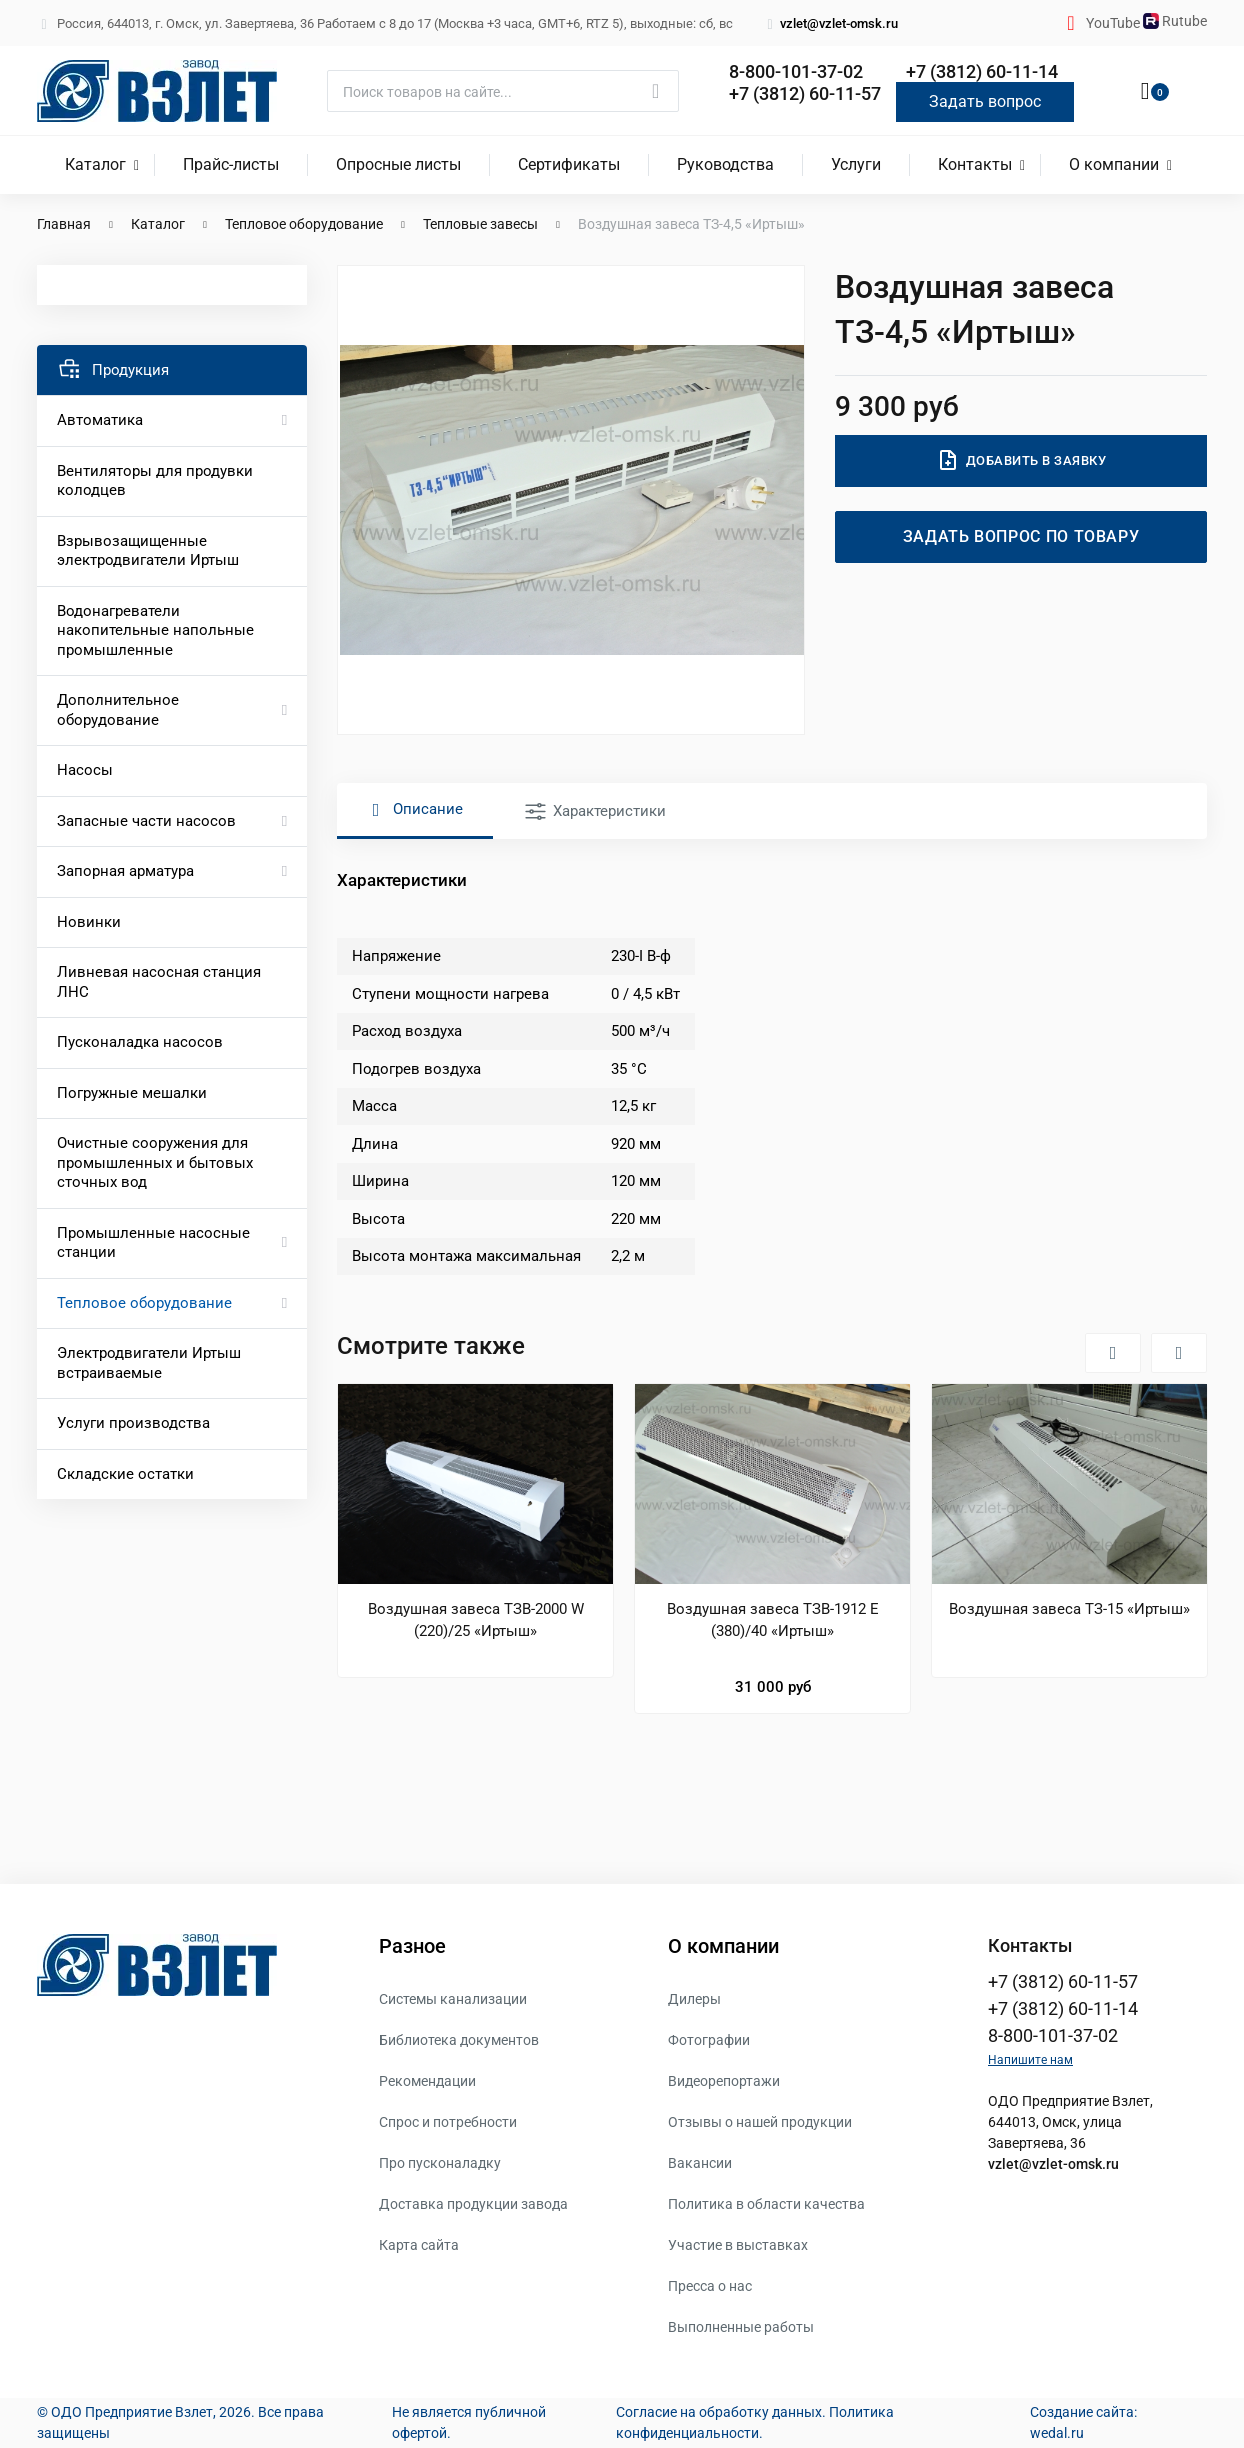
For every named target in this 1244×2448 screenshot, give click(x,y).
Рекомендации (427, 2081)
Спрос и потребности (448, 2122)
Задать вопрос (985, 101)
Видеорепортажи (724, 2081)
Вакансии (700, 2163)
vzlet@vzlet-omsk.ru (830, 23)
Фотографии (709, 2040)
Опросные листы (398, 164)
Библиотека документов (459, 2040)
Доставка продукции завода (473, 2204)
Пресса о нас (710, 2286)
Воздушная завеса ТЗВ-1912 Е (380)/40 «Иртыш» (773, 1620)
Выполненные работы (741, 2327)
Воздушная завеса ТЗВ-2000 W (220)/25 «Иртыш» (476, 1620)
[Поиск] (503, 91)
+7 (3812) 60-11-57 (805, 93)
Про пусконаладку (440, 2163)
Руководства (725, 164)
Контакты (975, 164)
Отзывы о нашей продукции (760, 2122)
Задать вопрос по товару (1021, 536)
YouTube (1114, 23)
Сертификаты (569, 164)
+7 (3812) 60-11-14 (982, 71)
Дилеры (694, 1999)
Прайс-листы (231, 164)
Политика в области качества (766, 2204)
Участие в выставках (738, 2245)
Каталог (95, 164)
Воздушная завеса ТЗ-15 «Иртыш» (1069, 1609)
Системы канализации (453, 1999)
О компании (1114, 164)
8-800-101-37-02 (796, 71)
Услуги (856, 164)
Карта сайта (419, 2245)
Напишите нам (1030, 2060)
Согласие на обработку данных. (721, 2412)
